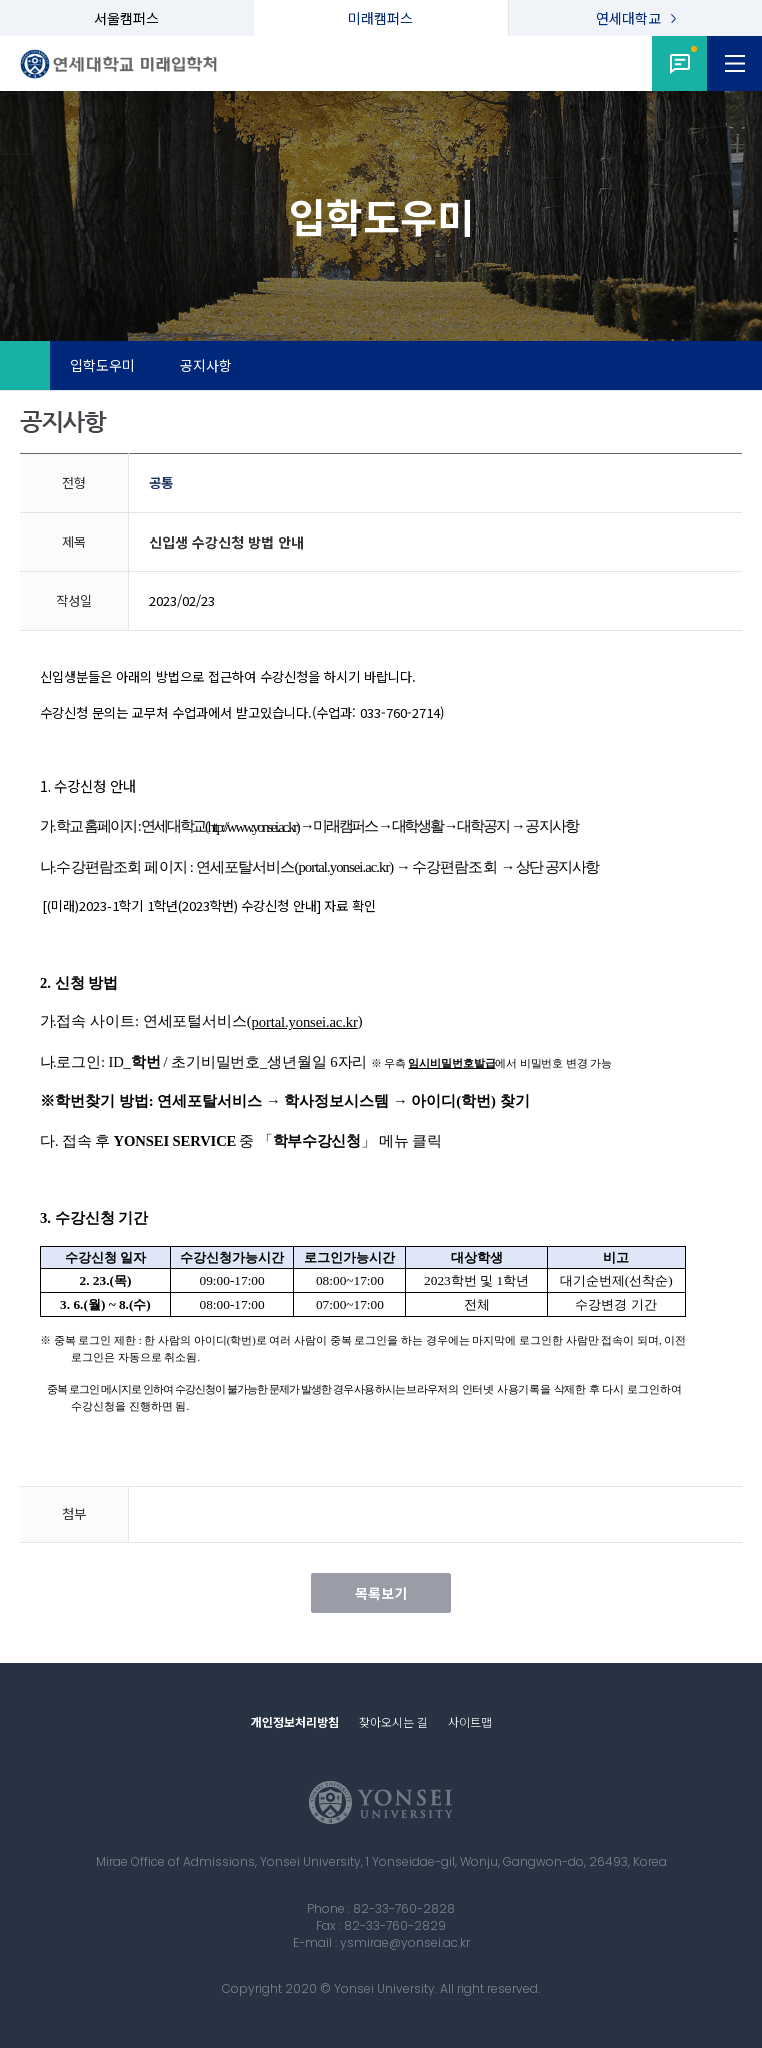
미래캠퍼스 (380, 18)
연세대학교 (628, 18)
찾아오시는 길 (393, 1721)
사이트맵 (470, 1721)
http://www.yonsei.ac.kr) (253, 827)
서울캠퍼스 (126, 18)
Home (25, 366)
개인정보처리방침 (295, 1721)
